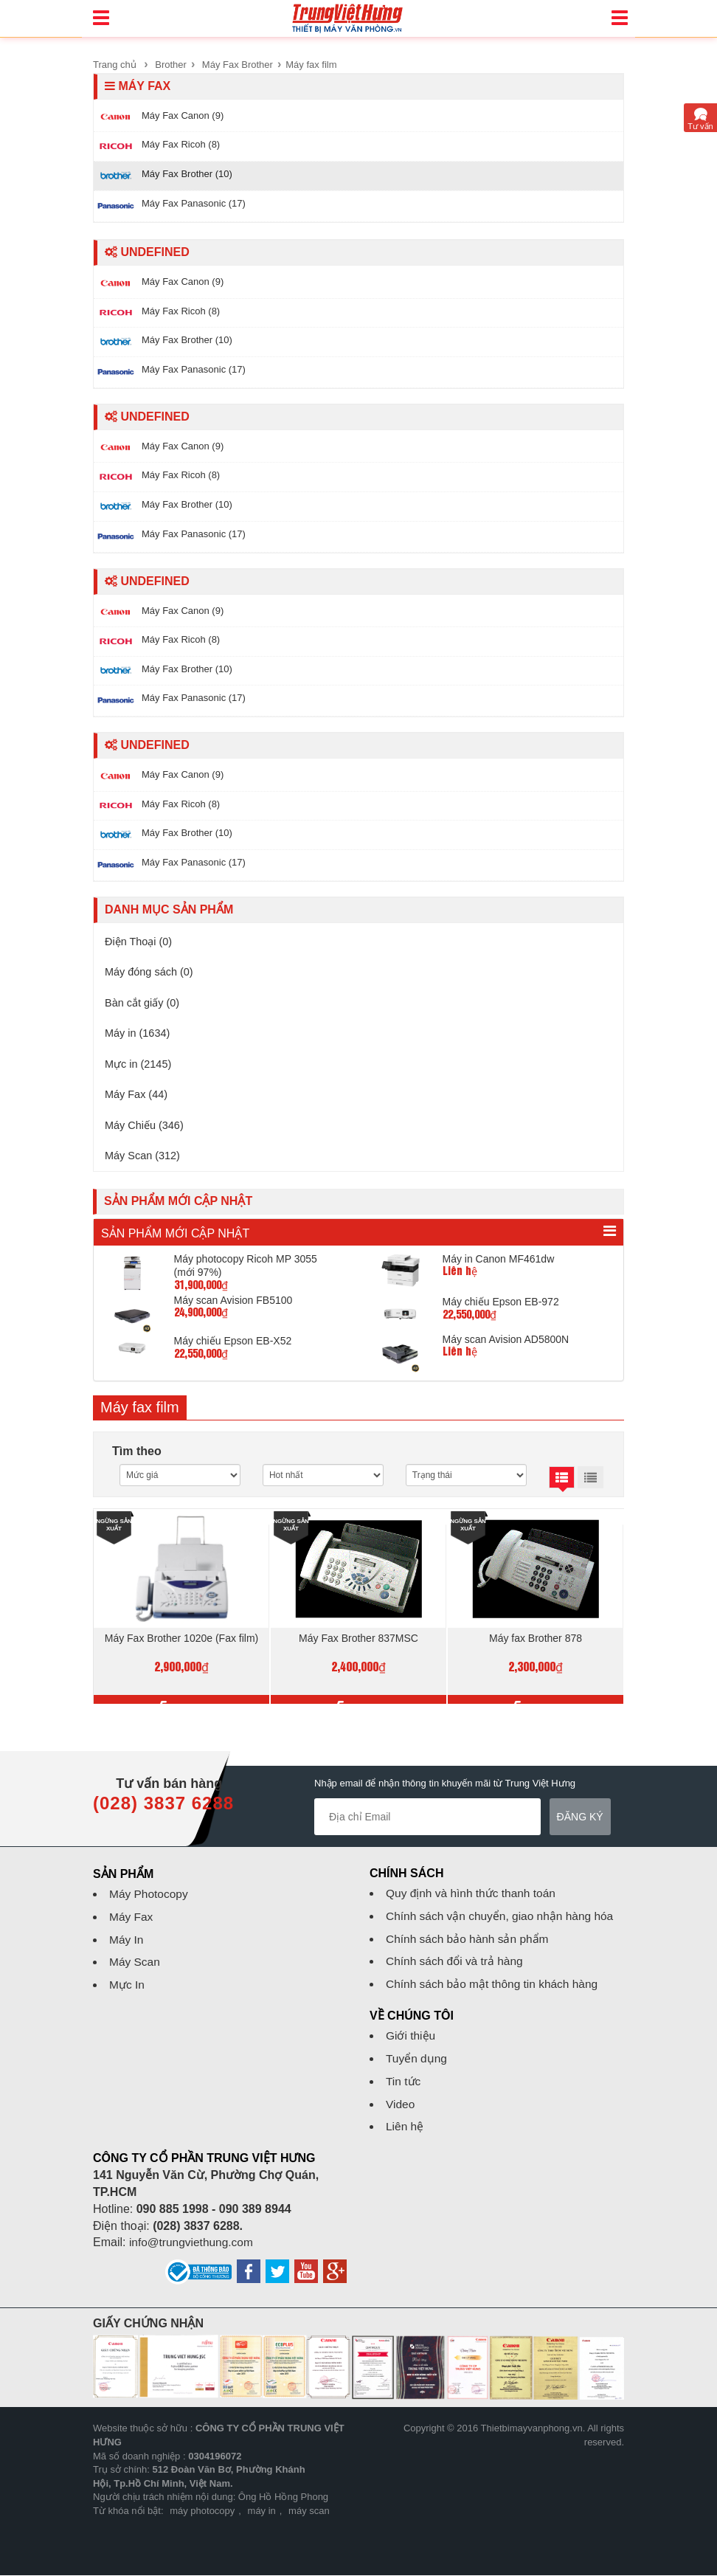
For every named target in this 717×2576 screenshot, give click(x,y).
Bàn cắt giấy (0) (146, 1005)
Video (401, 2105)
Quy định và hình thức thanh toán (473, 1894)
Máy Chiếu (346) (148, 1131)
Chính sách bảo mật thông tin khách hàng (495, 1985)
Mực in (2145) (142, 1068)
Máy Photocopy (149, 1895)
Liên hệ (405, 2127)
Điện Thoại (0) (142, 942)
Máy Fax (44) (139, 1100)
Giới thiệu (411, 2037)
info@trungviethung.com (193, 2243)
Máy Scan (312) (146, 1163)
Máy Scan (135, 1963)
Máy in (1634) (141, 1036)
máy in (262, 2512)
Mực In (127, 1986)
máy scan (309, 2512)
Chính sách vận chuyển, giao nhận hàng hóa (503, 1917)
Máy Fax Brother (237, 64)
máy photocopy (202, 2512)
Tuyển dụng (417, 2060)
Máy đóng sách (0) (154, 973)
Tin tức (404, 2082)
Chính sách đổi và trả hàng (456, 1962)
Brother (171, 64)
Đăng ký (580, 1818)
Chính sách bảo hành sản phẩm (469, 1939)
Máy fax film (310, 64)
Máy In (127, 1940)
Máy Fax (131, 1918)
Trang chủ (114, 64)
